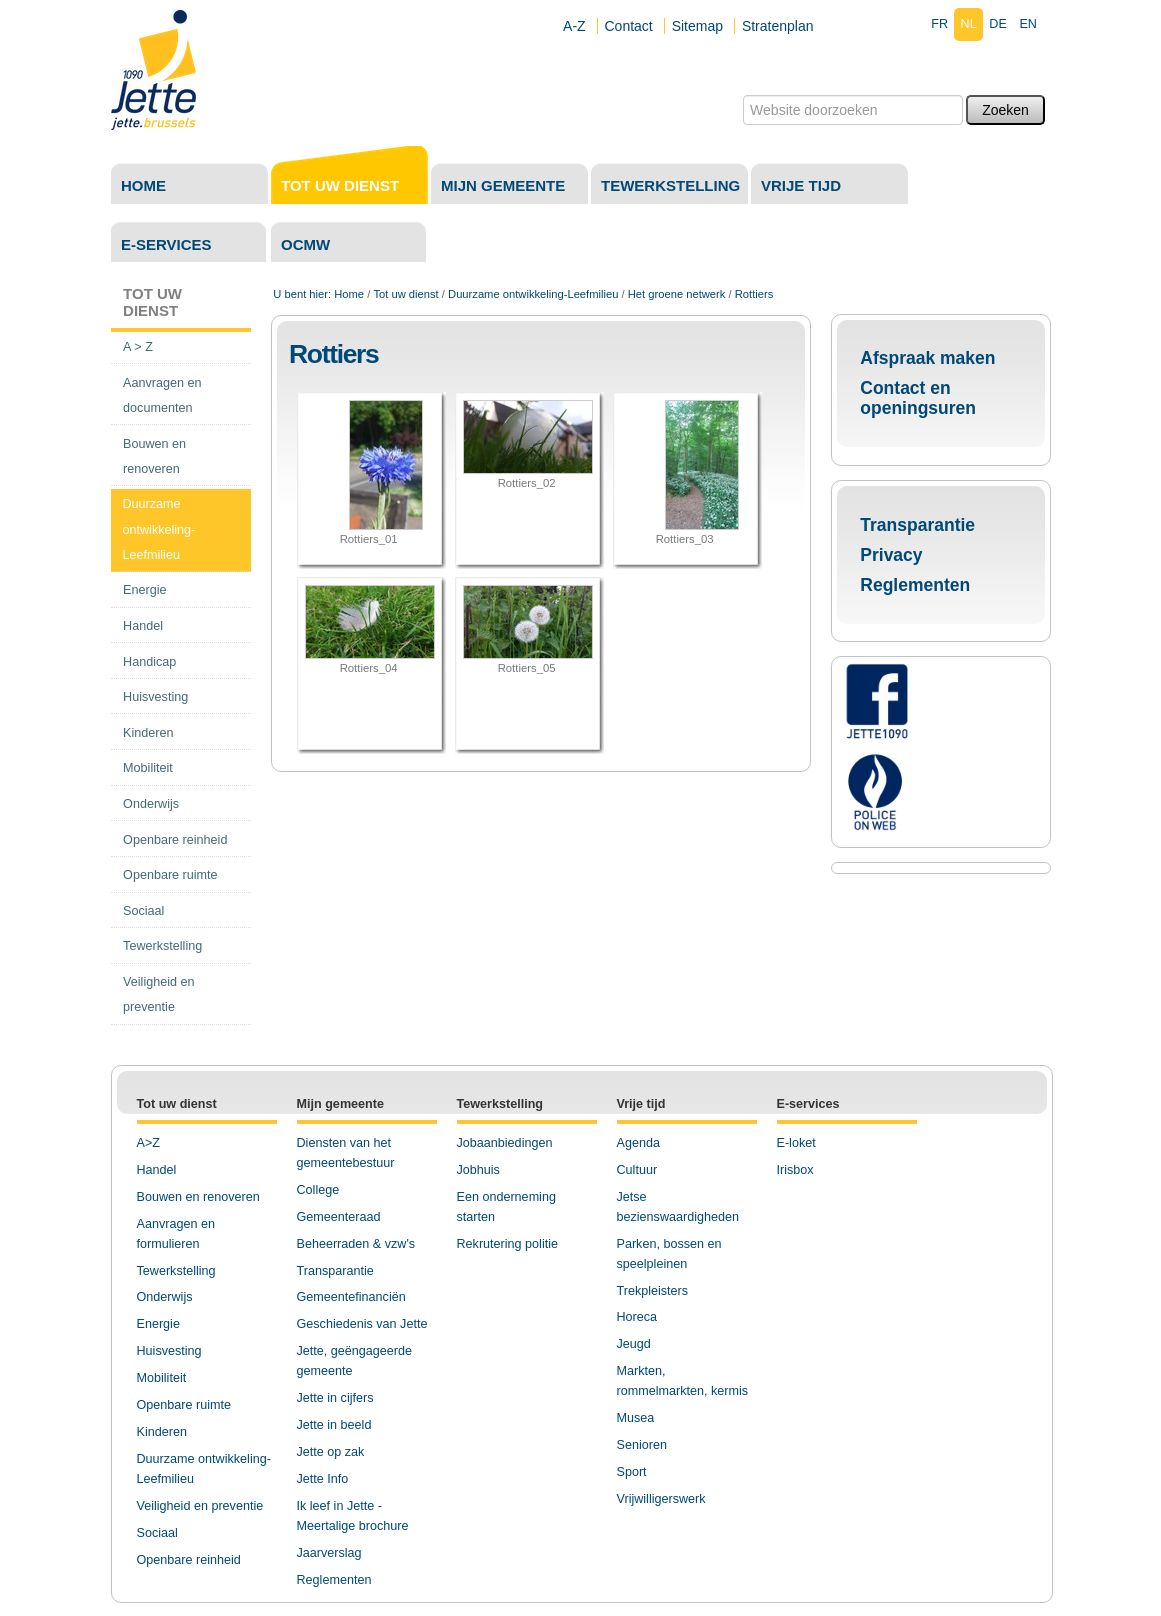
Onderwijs (165, 1297)
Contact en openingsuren (918, 398)
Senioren (642, 1445)
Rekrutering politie (508, 1244)
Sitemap (697, 26)
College (318, 1190)
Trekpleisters (653, 1291)
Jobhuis (478, 1170)
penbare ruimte (188, 1405)
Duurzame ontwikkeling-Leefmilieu (533, 294)
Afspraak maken (927, 358)
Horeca (637, 1317)
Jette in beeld (334, 1425)
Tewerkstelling (670, 185)
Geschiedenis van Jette (362, 1324)
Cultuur (637, 1170)
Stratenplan (778, 26)
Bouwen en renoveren (198, 1197)
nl (969, 24)
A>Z (148, 1143)
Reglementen (915, 585)
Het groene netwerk (677, 294)
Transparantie (917, 525)
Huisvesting (169, 1351)
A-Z (574, 26)
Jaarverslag (329, 1553)
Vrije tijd (801, 185)
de (998, 24)
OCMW (305, 244)
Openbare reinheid (189, 1560)
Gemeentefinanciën (351, 1297)
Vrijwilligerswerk (661, 1499)
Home (143, 185)
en (1028, 24)
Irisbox (795, 1170)
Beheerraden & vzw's (356, 1244)
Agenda (638, 1143)
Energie (158, 1324)
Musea (636, 1418)
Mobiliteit (162, 1378)
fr (939, 24)
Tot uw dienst (340, 185)
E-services (166, 244)
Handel (157, 1170)
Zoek (742, 94)
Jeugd (634, 1344)
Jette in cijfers (335, 1398)
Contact (629, 26)
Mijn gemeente (503, 185)
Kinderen (162, 1432)
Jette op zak (331, 1452)
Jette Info (323, 1479)
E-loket (796, 1143)
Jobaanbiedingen (505, 1143)
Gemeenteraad (339, 1217)
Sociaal (157, 1533)
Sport (632, 1472)
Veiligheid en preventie (200, 1506)
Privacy (891, 555)
